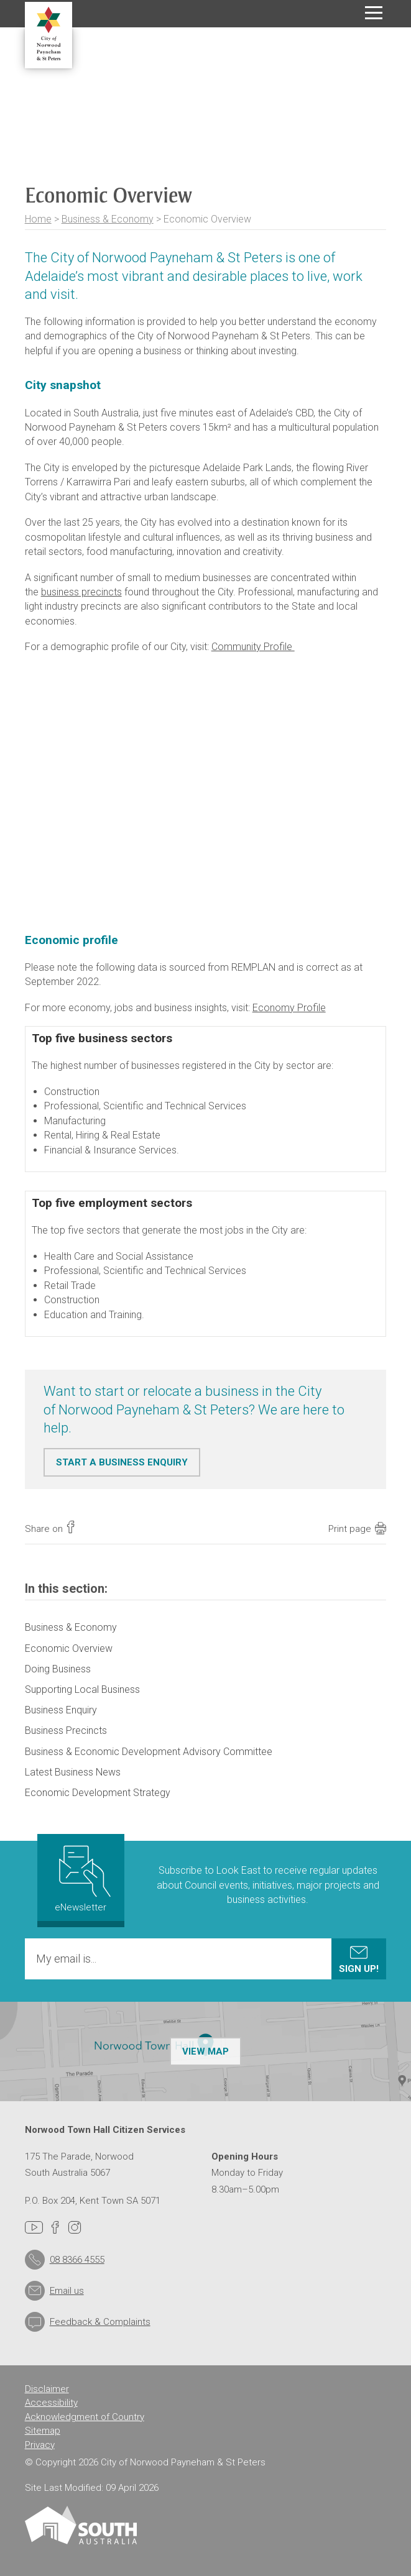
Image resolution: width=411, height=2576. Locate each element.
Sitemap (42, 2430)
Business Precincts (66, 1730)
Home (38, 219)
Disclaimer (47, 2389)
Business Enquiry (61, 1710)
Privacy (40, 2444)
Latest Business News (73, 1772)
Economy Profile (289, 1008)
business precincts (81, 592)
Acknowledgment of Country (84, 2416)
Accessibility (51, 2402)
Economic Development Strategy (97, 1793)
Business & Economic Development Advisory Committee (148, 1752)
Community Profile (253, 647)
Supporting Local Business (82, 1689)
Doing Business (58, 1669)
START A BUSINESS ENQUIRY (122, 1462)
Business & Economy (108, 219)
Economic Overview (69, 1648)
